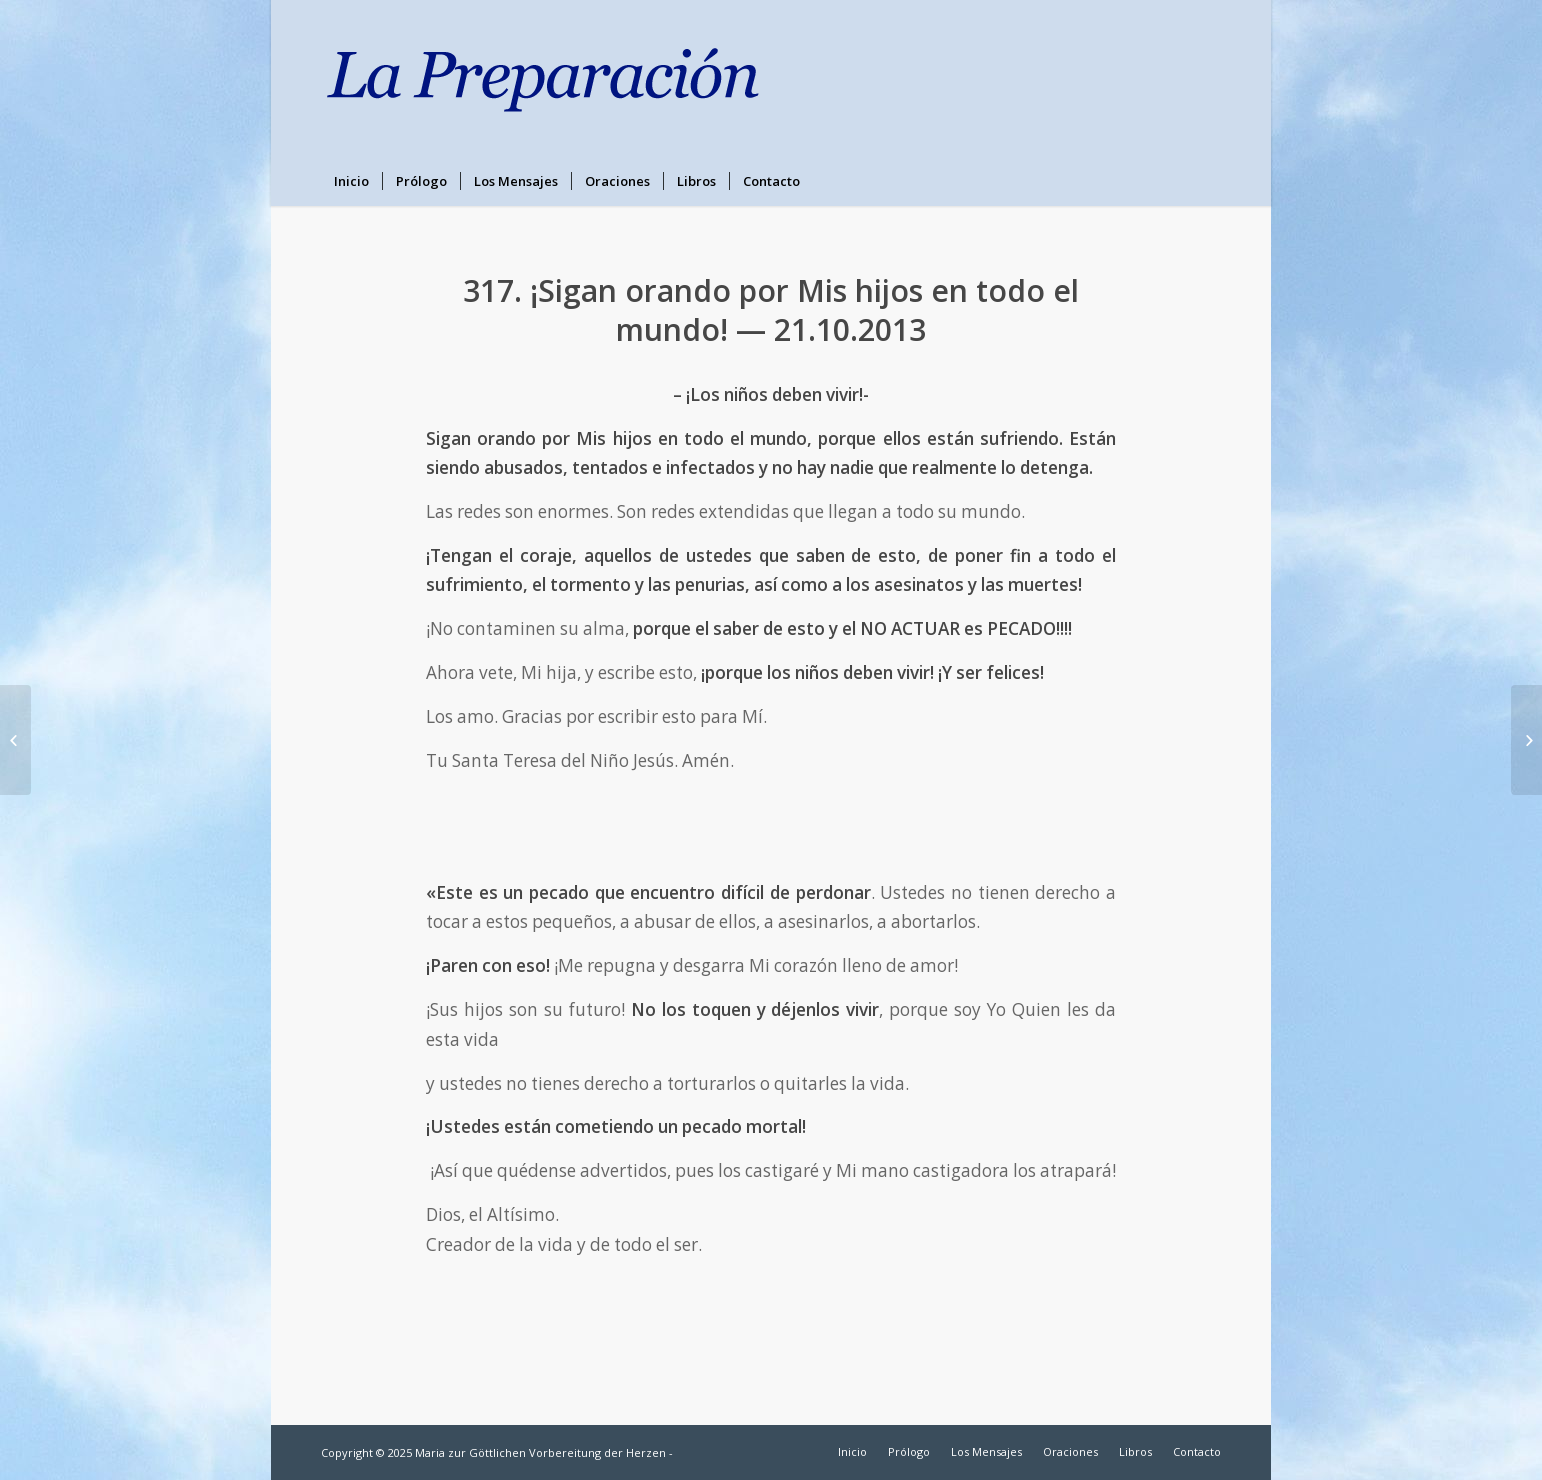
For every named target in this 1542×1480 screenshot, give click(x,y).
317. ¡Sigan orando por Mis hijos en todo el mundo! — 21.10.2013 (771, 310)
